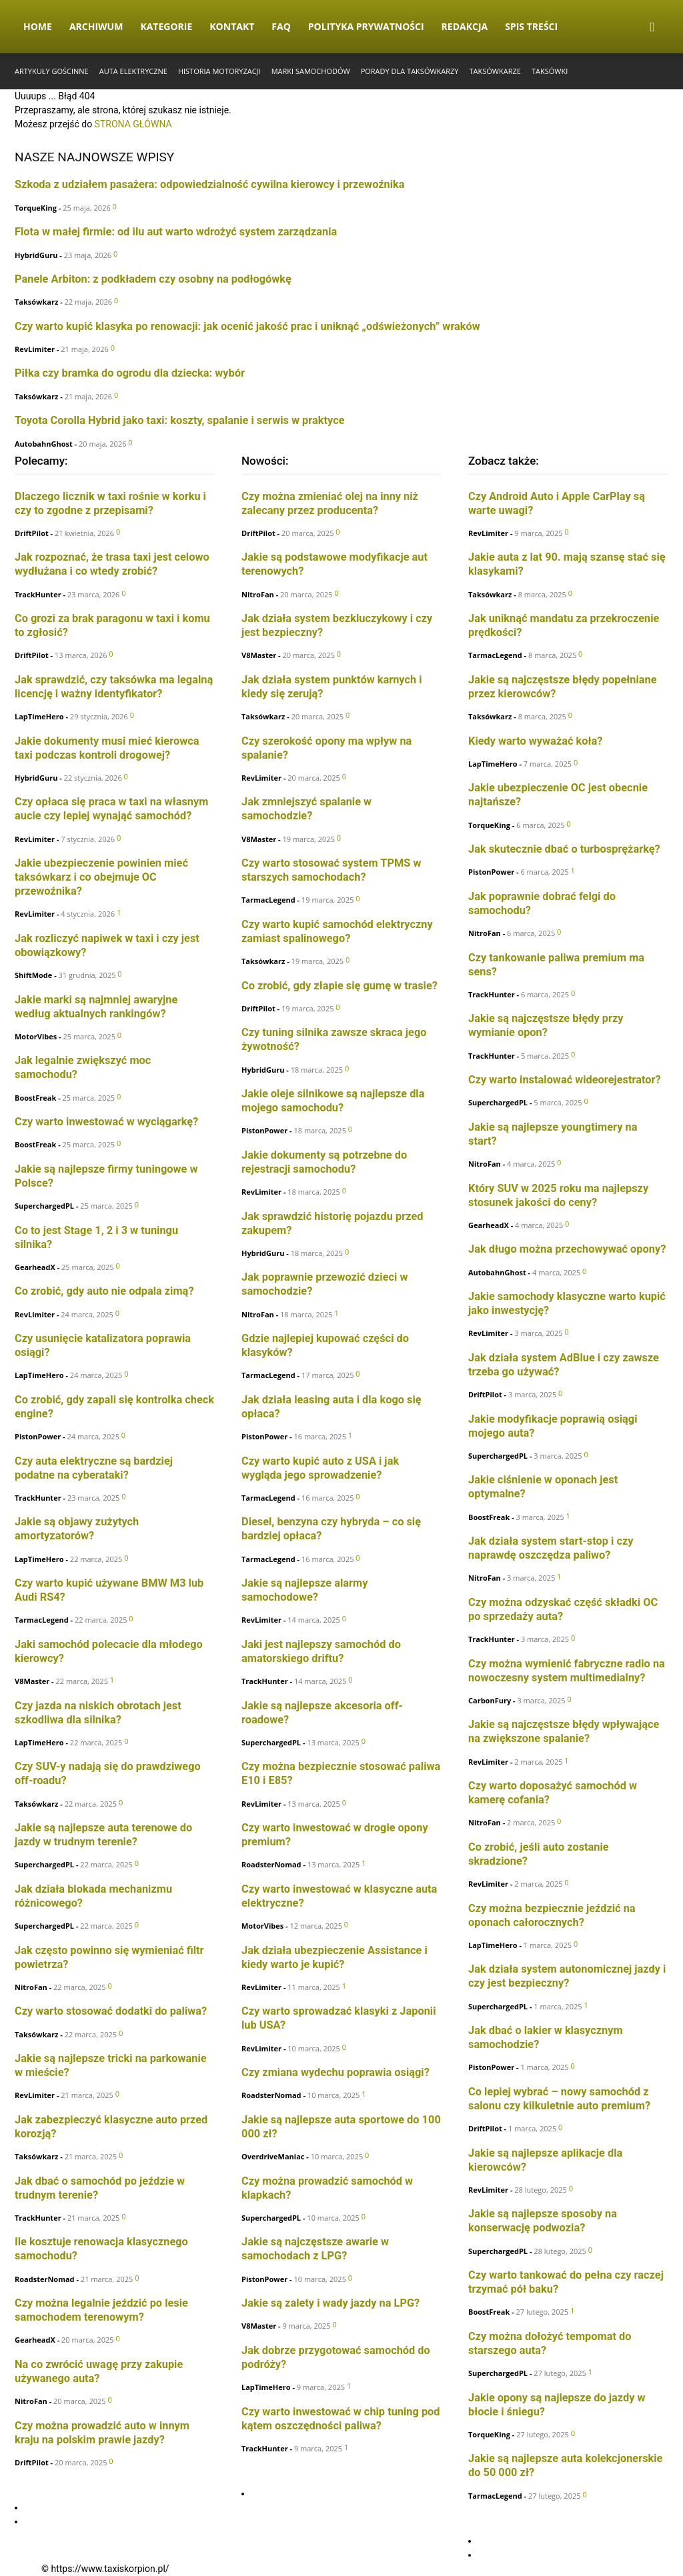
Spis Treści (531, 26)
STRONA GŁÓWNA (133, 124)
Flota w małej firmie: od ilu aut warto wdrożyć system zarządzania (176, 231)
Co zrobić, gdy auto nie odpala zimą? (104, 1291)
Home (37, 26)
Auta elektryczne (133, 71)
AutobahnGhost (44, 444)
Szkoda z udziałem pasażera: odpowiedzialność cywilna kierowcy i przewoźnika (210, 184)
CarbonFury (489, 1700)
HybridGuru (36, 255)
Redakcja (465, 26)
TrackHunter (38, 594)
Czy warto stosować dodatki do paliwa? (111, 2011)
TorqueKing (36, 208)
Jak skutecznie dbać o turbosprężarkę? (564, 849)
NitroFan (31, 1987)
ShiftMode (33, 975)
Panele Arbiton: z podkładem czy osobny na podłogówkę (153, 279)
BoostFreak (35, 1098)
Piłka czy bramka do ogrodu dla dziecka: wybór (130, 373)
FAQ (281, 26)
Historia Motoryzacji (219, 71)
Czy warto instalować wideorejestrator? (564, 1079)
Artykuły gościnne (52, 71)
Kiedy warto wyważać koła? (535, 741)
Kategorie (166, 26)
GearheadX (35, 1267)
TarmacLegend (42, 1620)
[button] (652, 27)
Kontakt (231, 26)
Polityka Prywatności (366, 26)
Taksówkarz (36, 302)
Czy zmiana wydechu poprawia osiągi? (335, 2072)
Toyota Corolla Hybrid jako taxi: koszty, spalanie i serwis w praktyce (180, 420)
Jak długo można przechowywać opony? (567, 1249)
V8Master (32, 1681)
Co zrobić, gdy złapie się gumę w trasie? (339, 985)
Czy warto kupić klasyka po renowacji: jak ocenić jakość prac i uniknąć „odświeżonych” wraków (247, 326)
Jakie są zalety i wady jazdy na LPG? (330, 2303)
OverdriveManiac (272, 2156)
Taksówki (550, 71)
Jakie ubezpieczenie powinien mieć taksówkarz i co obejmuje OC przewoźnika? (101, 877)
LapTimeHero (39, 716)
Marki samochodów (310, 71)
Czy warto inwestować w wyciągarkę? (106, 1121)
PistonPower (38, 1436)
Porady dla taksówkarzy (410, 71)
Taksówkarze (495, 71)
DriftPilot (32, 533)
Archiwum (96, 26)
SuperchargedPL (44, 1206)
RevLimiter (35, 349)
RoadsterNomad (45, 2279)
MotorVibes (36, 1036)
